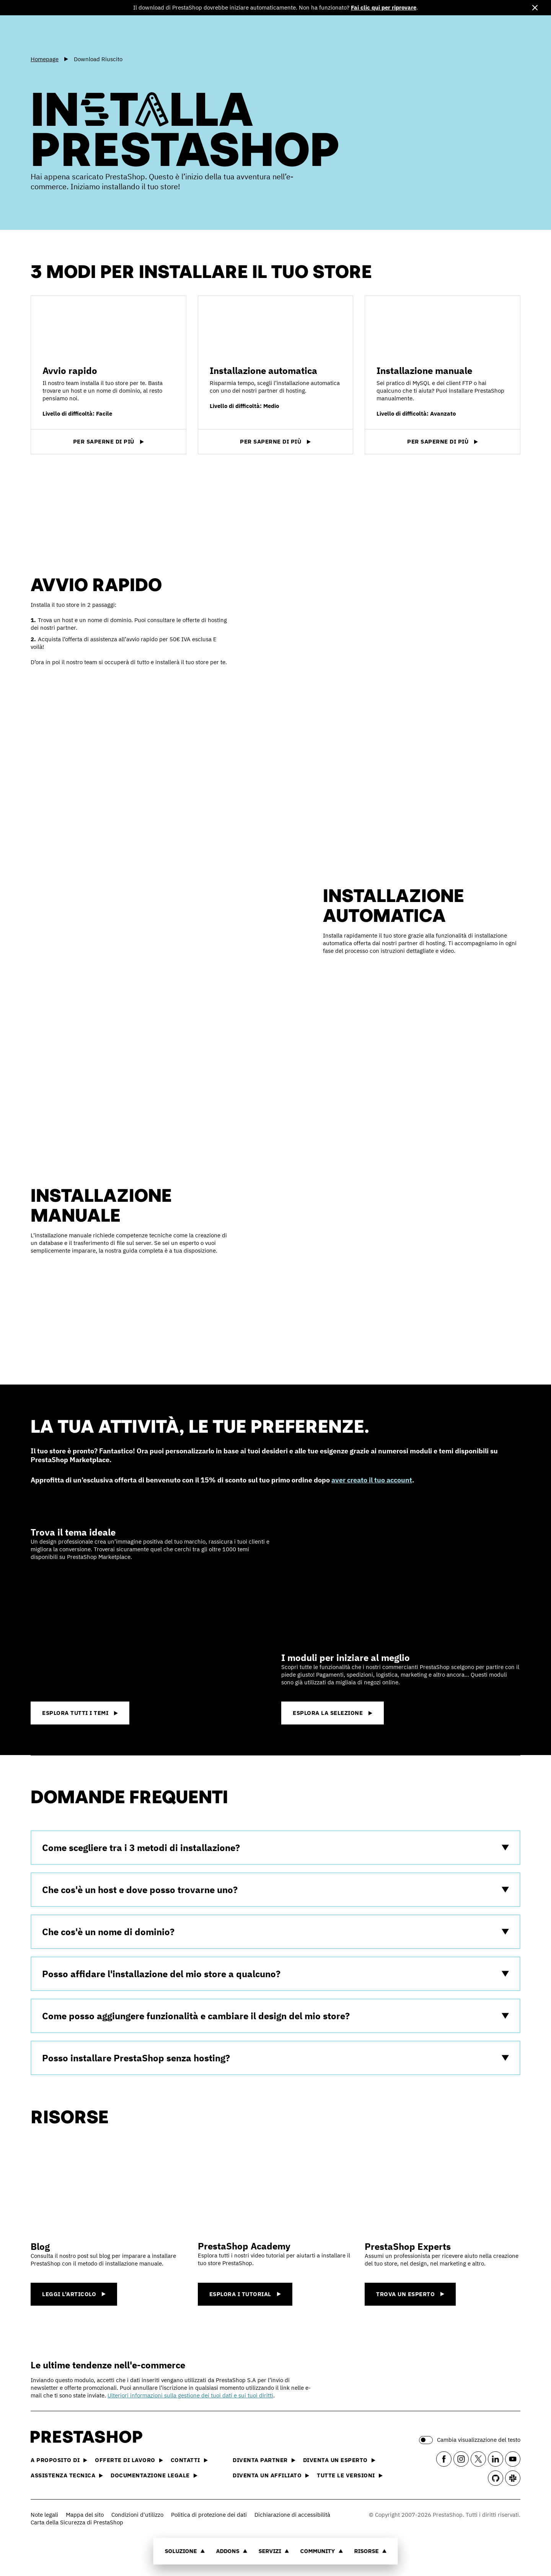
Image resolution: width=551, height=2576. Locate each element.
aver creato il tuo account (371, 1480)
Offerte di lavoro (129, 2460)
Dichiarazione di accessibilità (292, 2514)
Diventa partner (264, 2460)
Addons (232, 2551)
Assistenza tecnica (67, 2475)
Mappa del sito (85, 2514)
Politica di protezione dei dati (209, 2514)
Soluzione (185, 2551)
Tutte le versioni (350, 2475)
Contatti (189, 2460)
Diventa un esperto (339, 2460)
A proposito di (59, 2460)
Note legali (44, 2514)
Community (321, 2551)
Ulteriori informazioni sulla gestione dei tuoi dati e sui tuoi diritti (190, 2395)
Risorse (370, 2551)
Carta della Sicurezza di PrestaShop (77, 2522)
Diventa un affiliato (271, 2475)
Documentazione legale (154, 2475)
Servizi (274, 2551)
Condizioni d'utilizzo (137, 2514)
